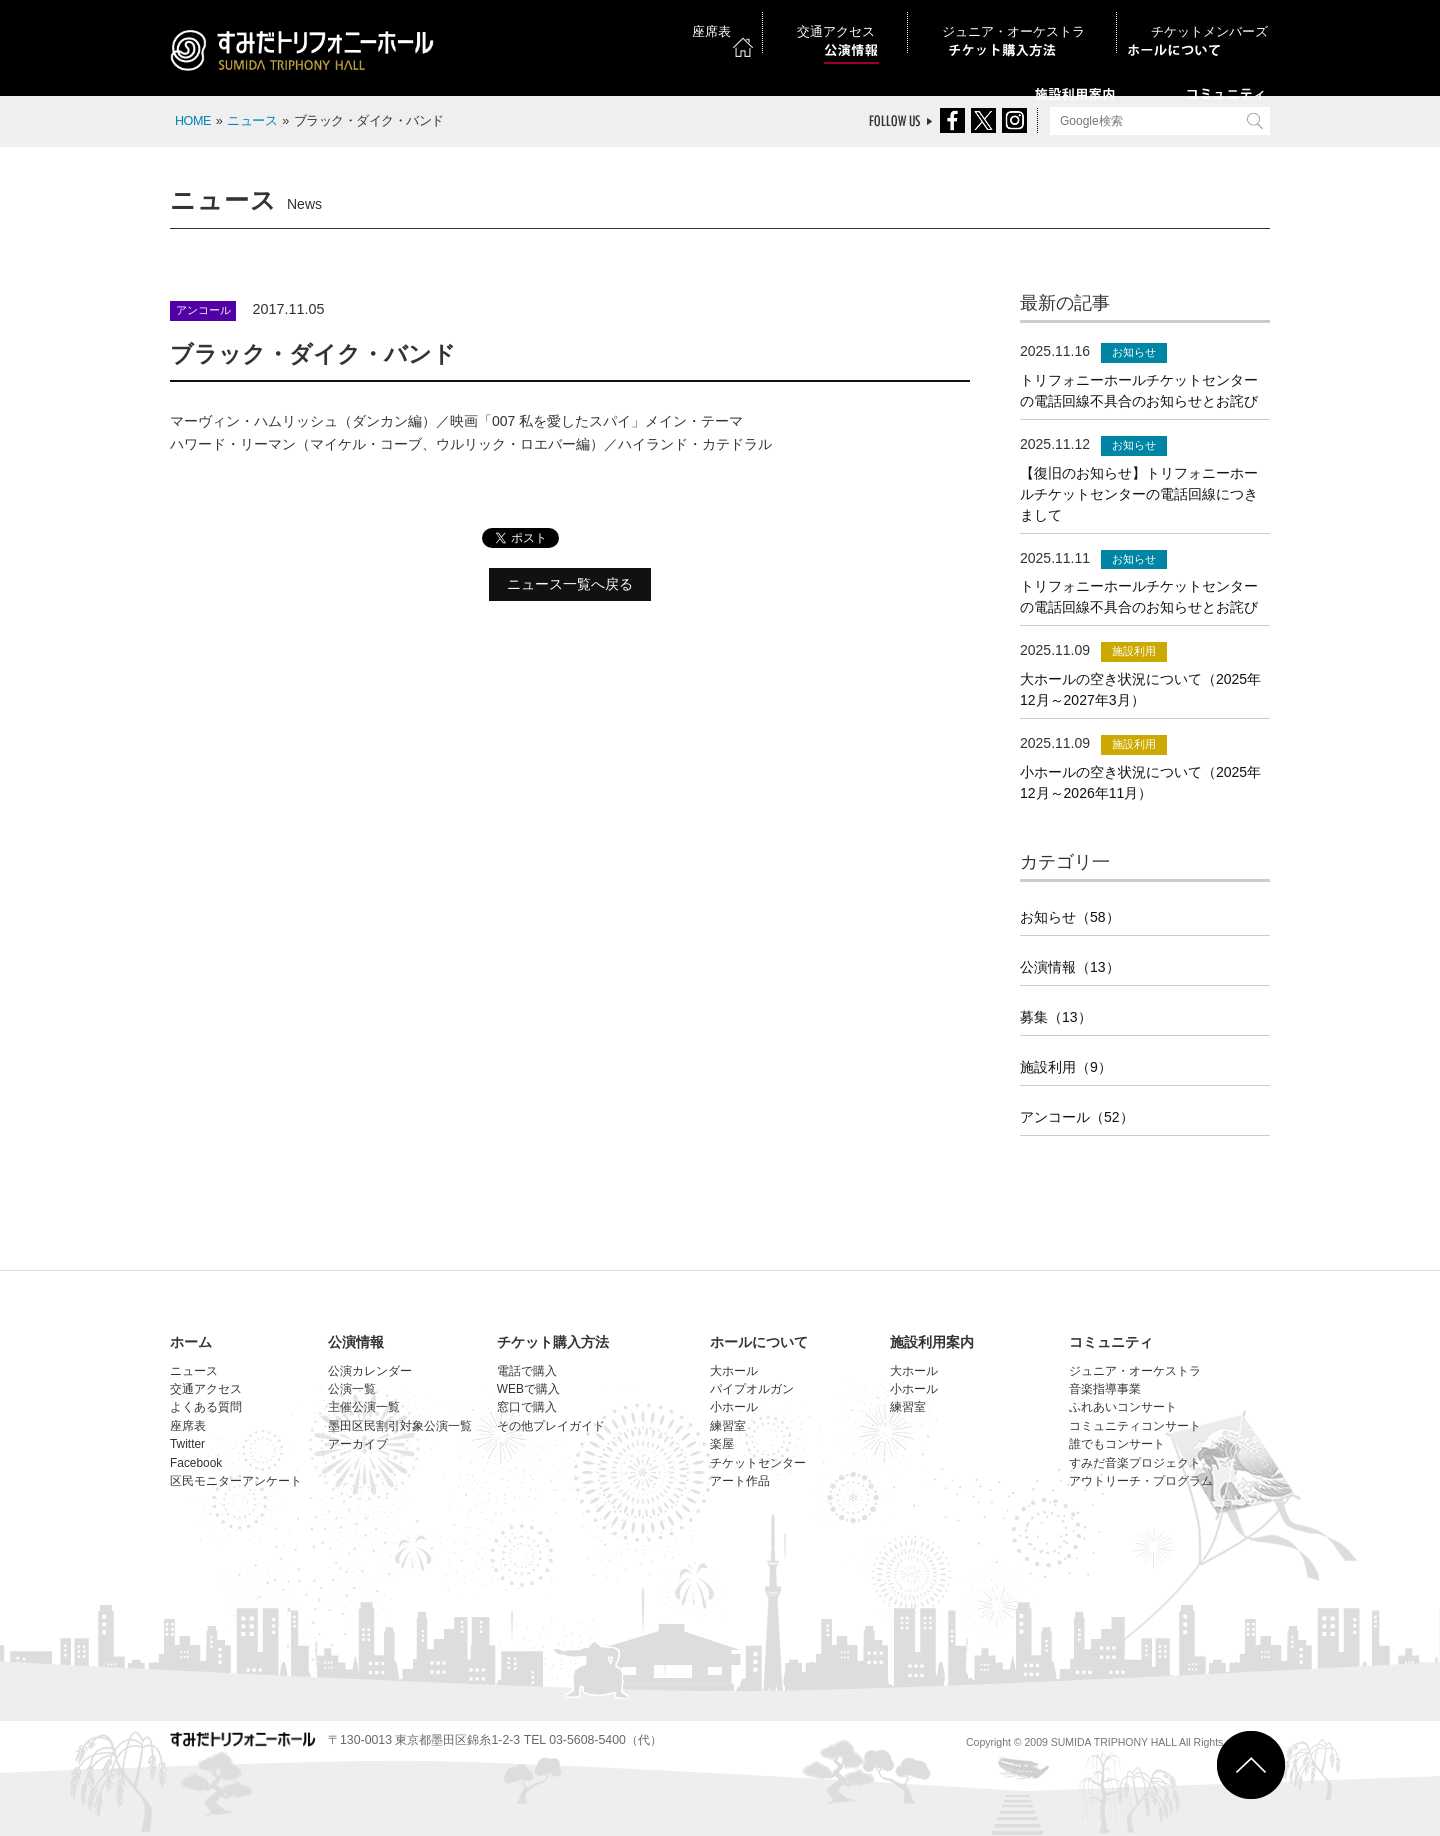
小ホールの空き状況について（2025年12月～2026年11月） (1140, 782)
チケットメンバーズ (1214, 19)
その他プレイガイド (551, 1426)
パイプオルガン (752, 1389)
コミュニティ (1111, 1342)
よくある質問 (206, 1407)
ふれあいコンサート (1123, 1407)
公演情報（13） (1070, 967)
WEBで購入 (528, 1389)
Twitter (187, 1444)
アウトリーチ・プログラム (1141, 1481)
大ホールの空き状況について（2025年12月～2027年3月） (1140, 689)
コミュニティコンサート (1135, 1426)
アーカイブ (358, 1444)
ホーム (191, 1342)
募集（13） (1056, 1017)
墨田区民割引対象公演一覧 (400, 1426)
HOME (193, 121)
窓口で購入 (527, 1407)
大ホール (734, 1371)
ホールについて (759, 1342)
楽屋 (722, 1444)
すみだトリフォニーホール (305, 52)
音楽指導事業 (1105, 1389)
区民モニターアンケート (236, 1481)
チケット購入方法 (553, 1342)
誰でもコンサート (1117, 1444)
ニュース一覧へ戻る (570, 584)
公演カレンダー (370, 1371)
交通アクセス (938, 19)
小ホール (734, 1407)
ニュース (252, 121)
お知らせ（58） (1070, 917)
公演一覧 (352, 1389)
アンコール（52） (1077, 1117)
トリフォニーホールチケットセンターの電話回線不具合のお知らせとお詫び (1139, 390)
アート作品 (740, 1481)
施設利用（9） (1066, 1067)
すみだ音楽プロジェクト (1135, 1463)
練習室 (728, 1426)
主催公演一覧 (364, 1407)
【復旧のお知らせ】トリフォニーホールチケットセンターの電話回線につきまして (1139, 494)
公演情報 (356, 1342)
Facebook (196, 1463)
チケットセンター (758, 1463)
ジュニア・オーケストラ (1067, 19)
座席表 (857, 19)
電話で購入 (527, 1371)
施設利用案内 (932, 1342)
